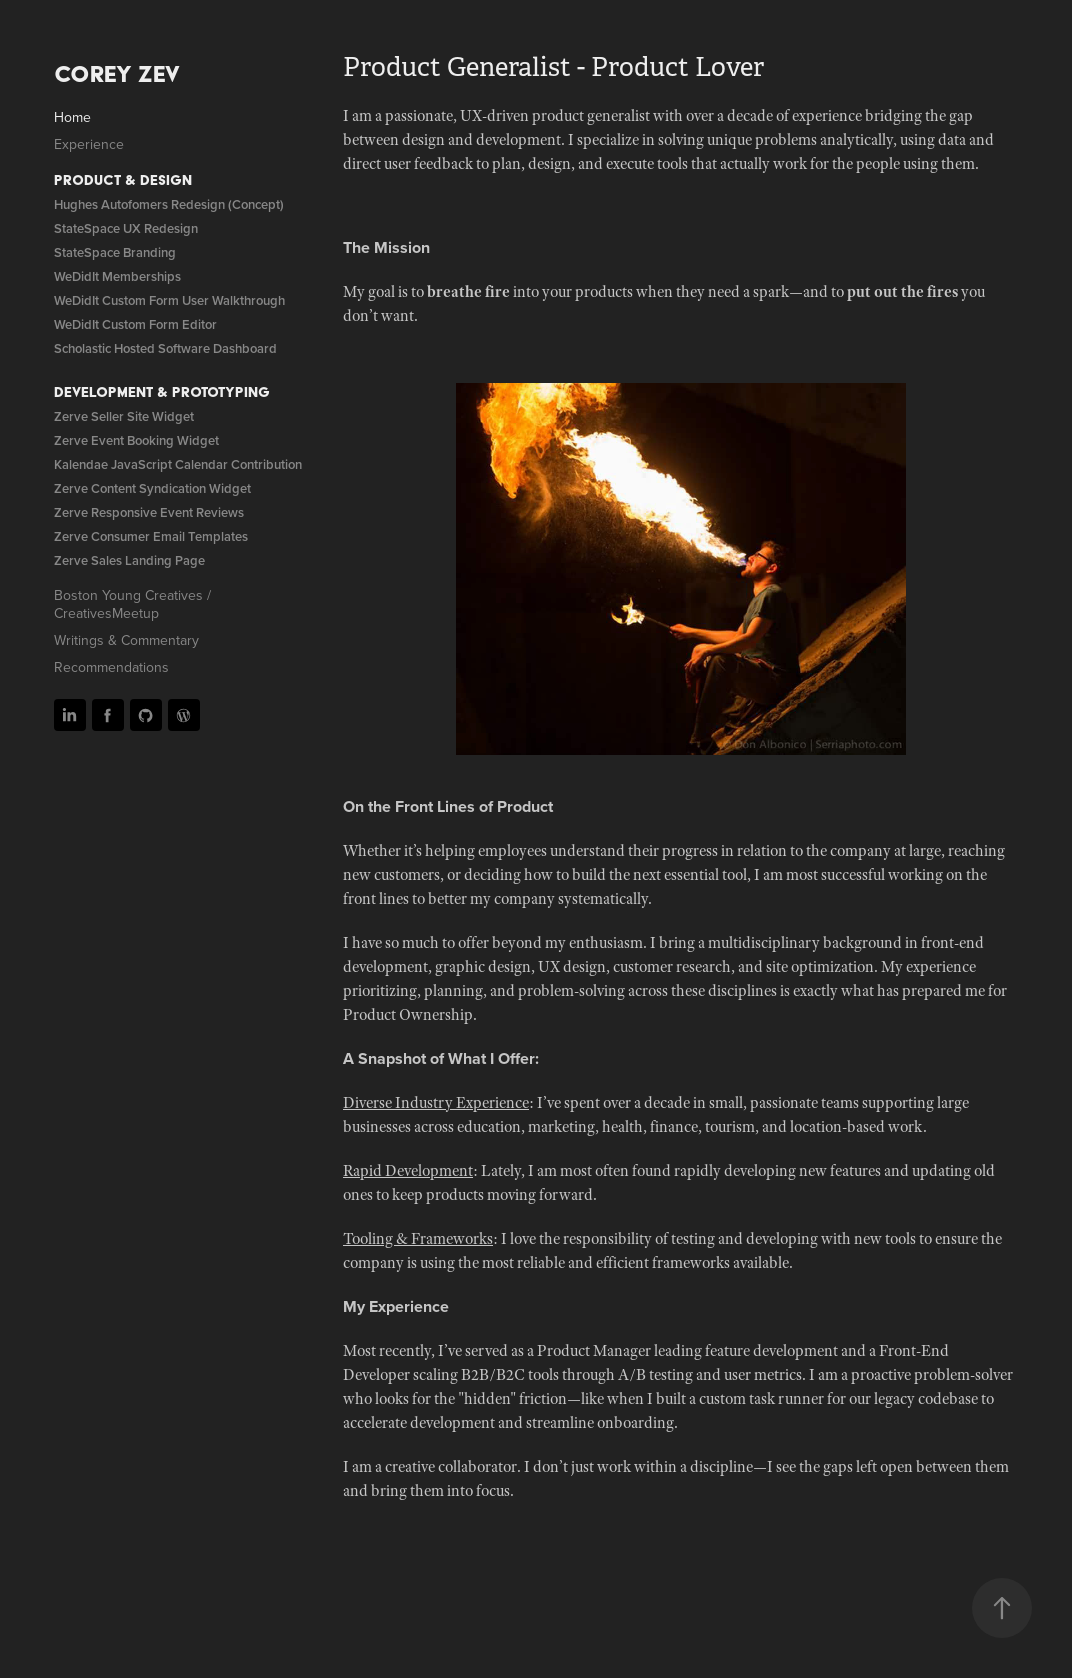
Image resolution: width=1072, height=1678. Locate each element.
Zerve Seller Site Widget (124, 416)
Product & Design (123, 180)
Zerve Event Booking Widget (136, 440)
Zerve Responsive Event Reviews (149, 512)
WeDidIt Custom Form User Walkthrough (169, 300)
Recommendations (111, 667)
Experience (89, 144)
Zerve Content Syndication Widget (152, 488)
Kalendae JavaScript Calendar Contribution (178, 464)
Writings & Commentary (126, 640)
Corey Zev (117, 73)
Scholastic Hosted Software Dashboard (165, 348)
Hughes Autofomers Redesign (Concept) (169, 204)
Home (72, 117)
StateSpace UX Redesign (126, 228)
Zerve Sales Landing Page (129, 560)
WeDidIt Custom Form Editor (135, 324)
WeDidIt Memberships (117, 276)
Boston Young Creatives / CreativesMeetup (132, 604)
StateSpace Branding (115, 252)
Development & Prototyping (162, 392)
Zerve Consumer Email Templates (151, 536)
